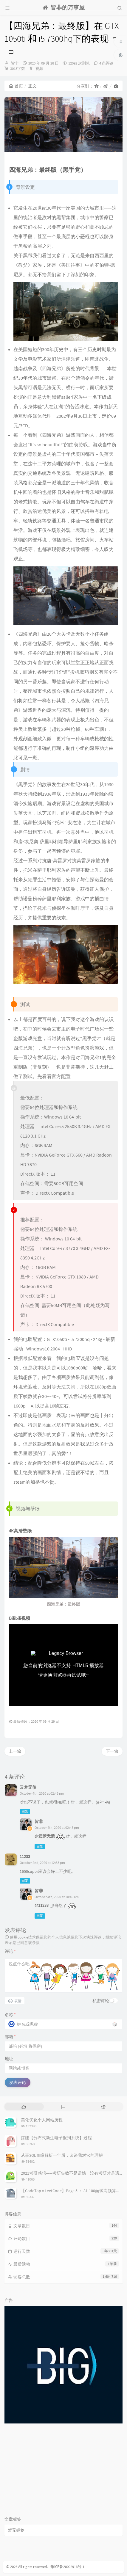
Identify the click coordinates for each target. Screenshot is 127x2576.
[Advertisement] (63, 2469)
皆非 (15, 63)
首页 (16, 86)
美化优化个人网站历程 (42, 2120)
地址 (9, 2058)
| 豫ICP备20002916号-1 (66, 2566)
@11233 (42, 1905)
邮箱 (10, 2036)
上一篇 (15, 1751)
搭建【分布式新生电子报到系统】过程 (56, 2137)
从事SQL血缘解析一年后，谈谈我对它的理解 (62, 2155)
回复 (24, 1811)
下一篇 (112, 1751)
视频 (39, 68)
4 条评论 (106, 63)
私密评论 (100, 2000)
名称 (10, 2014)
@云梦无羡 (45, 1836)
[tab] (24, 2106)
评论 (10, 1951)
